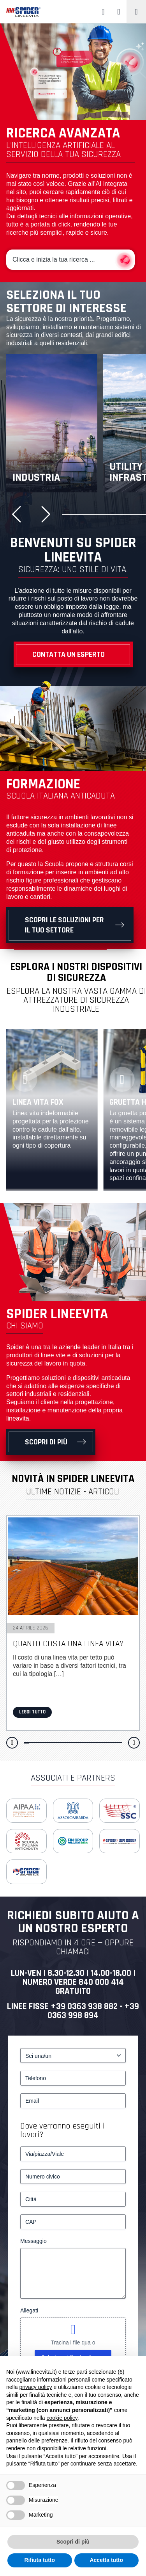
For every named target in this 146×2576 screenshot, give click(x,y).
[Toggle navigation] (136, 11)
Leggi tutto (32, 1712)
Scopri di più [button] (73, 2542)
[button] (19, 514)
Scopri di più (46, 1442)
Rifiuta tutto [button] (39, 2560)
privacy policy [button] (35, 2387)
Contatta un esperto (68, 654)
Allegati (29, 2310)
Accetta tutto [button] (106, 2560)
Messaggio (33, 2241)
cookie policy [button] (62, 2418)
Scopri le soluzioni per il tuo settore (64, 925)
